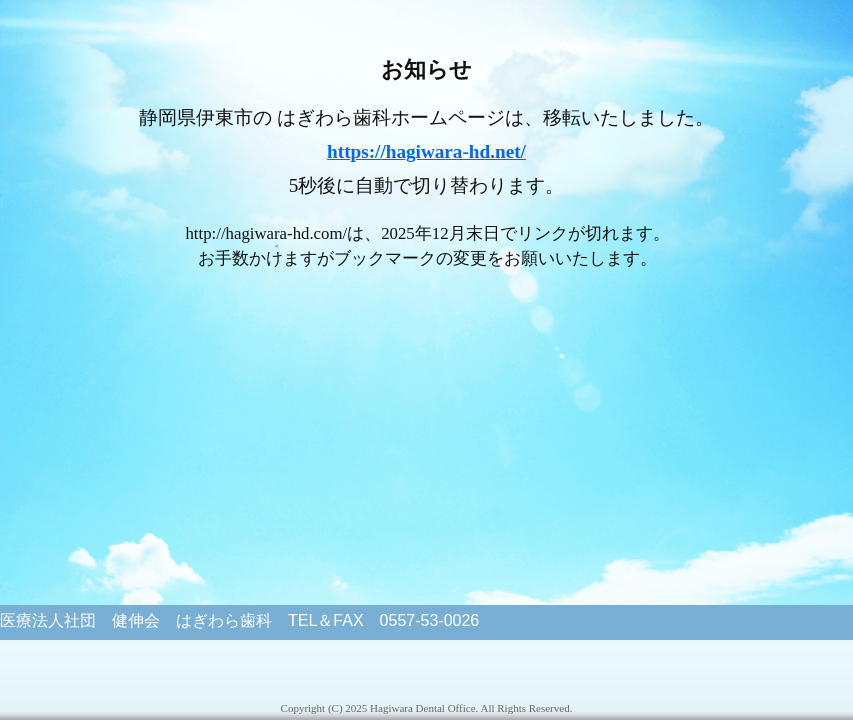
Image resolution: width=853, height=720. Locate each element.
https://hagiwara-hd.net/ (426, 151)
